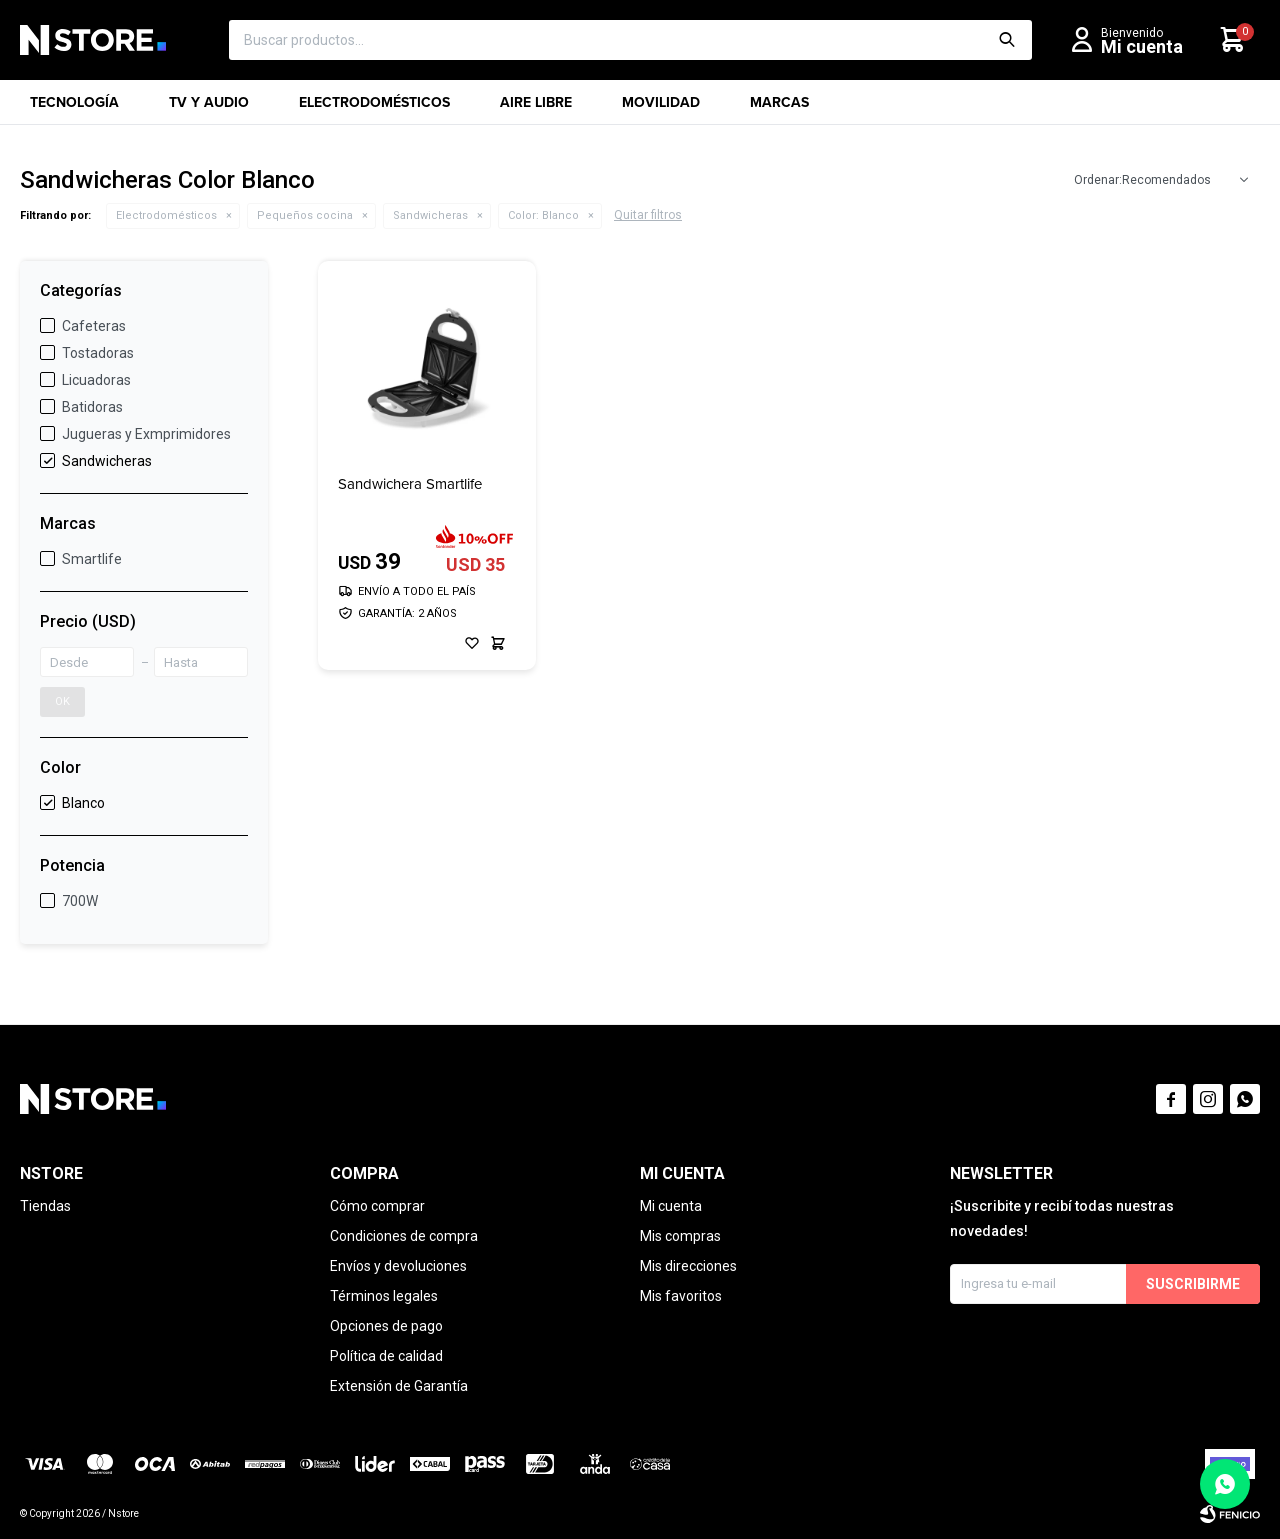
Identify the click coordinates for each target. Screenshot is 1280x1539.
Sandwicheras (430, 215)
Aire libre (536, 108)
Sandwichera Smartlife (410, 484)
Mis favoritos (681, 1296)
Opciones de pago (386, 1326)
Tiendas (45, 1206)
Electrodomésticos (374, 108)
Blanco (543, 215)
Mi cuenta (671, 1206)
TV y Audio (209, 108)
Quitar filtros (648, 215)
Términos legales (384, 1296)
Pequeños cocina (305, 215)
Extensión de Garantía (399, 1386)
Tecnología (74, 108)
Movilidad (661, 108)
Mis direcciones (688, 1266)
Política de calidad (386, 1356)
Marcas (779, 108)
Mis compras (680, 1236)
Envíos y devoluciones (398, 1266)
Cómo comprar (377, 1206)
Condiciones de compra (404, 1236)
